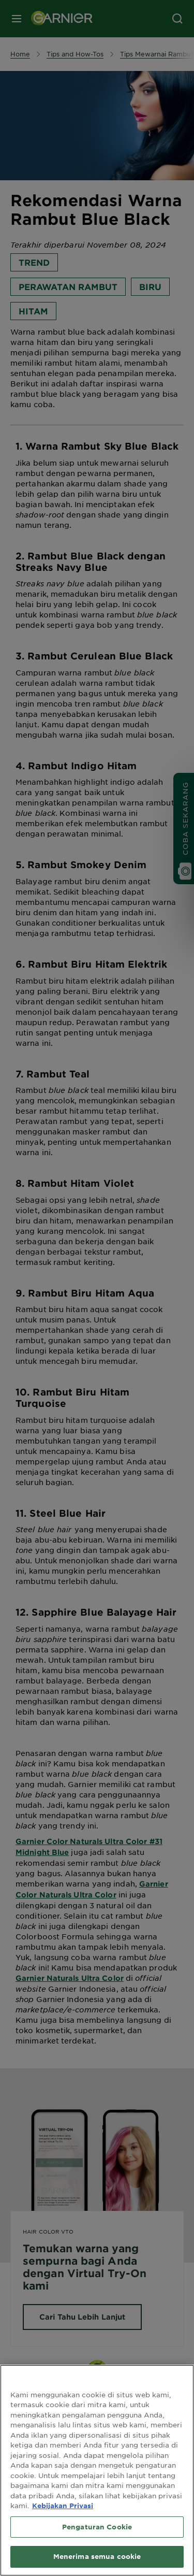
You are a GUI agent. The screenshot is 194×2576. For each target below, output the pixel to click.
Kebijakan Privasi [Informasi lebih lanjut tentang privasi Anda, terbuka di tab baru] (62, 2512)
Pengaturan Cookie (97, 2533)
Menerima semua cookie (97, 2563)
